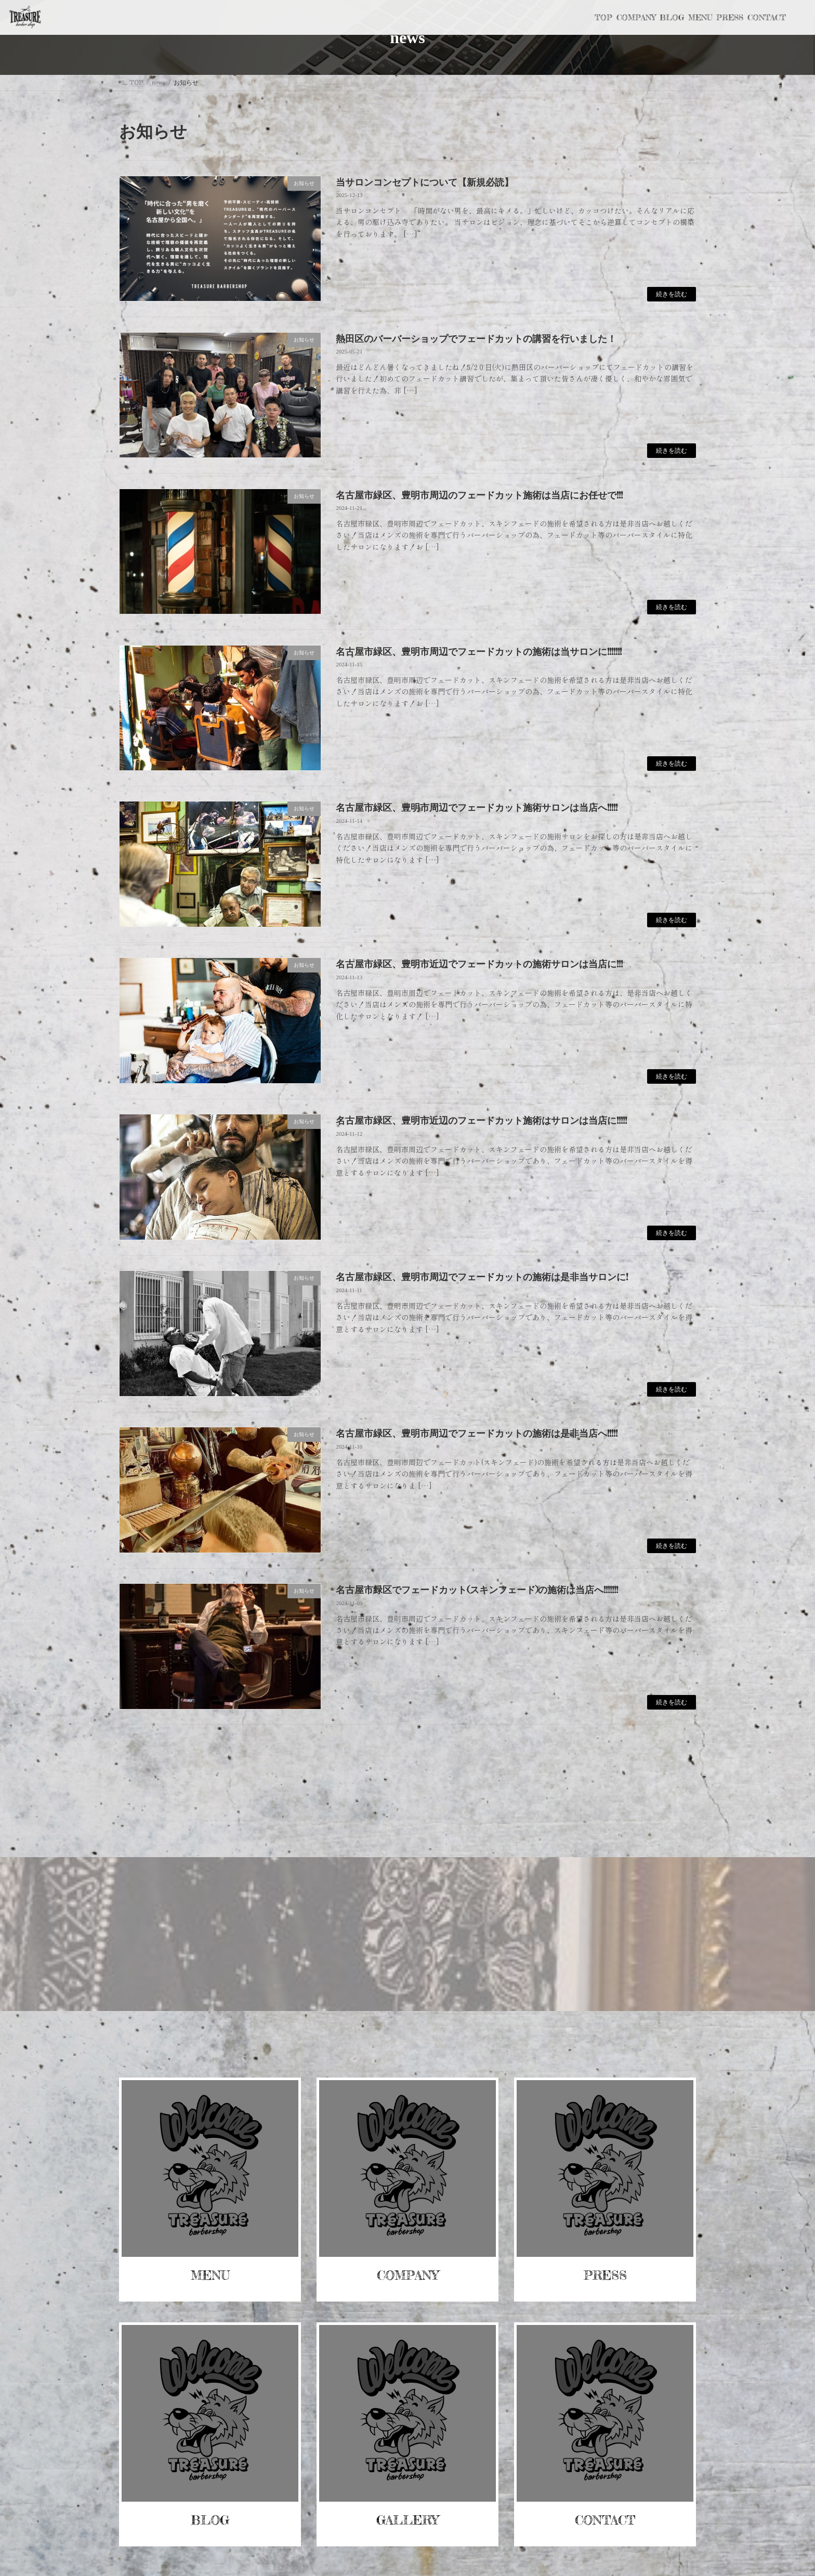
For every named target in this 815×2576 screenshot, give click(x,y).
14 (424, 1751)
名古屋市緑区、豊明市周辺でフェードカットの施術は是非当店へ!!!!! (476, 1433)
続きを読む (671, 294)
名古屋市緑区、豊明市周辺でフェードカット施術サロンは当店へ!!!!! (476, 807)
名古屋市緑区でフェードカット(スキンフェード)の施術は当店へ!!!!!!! (477, 1589)
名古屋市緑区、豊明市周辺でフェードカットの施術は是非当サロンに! (482, 1276)
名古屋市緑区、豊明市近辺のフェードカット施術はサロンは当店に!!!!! (481, 1120)
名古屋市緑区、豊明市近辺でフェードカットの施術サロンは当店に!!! (479, 963)
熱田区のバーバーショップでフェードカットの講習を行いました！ (476, 338)
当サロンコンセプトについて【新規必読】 (425, 182)
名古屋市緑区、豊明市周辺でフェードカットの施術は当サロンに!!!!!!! (479, 651)
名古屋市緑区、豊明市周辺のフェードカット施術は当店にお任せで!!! (479, 495)
